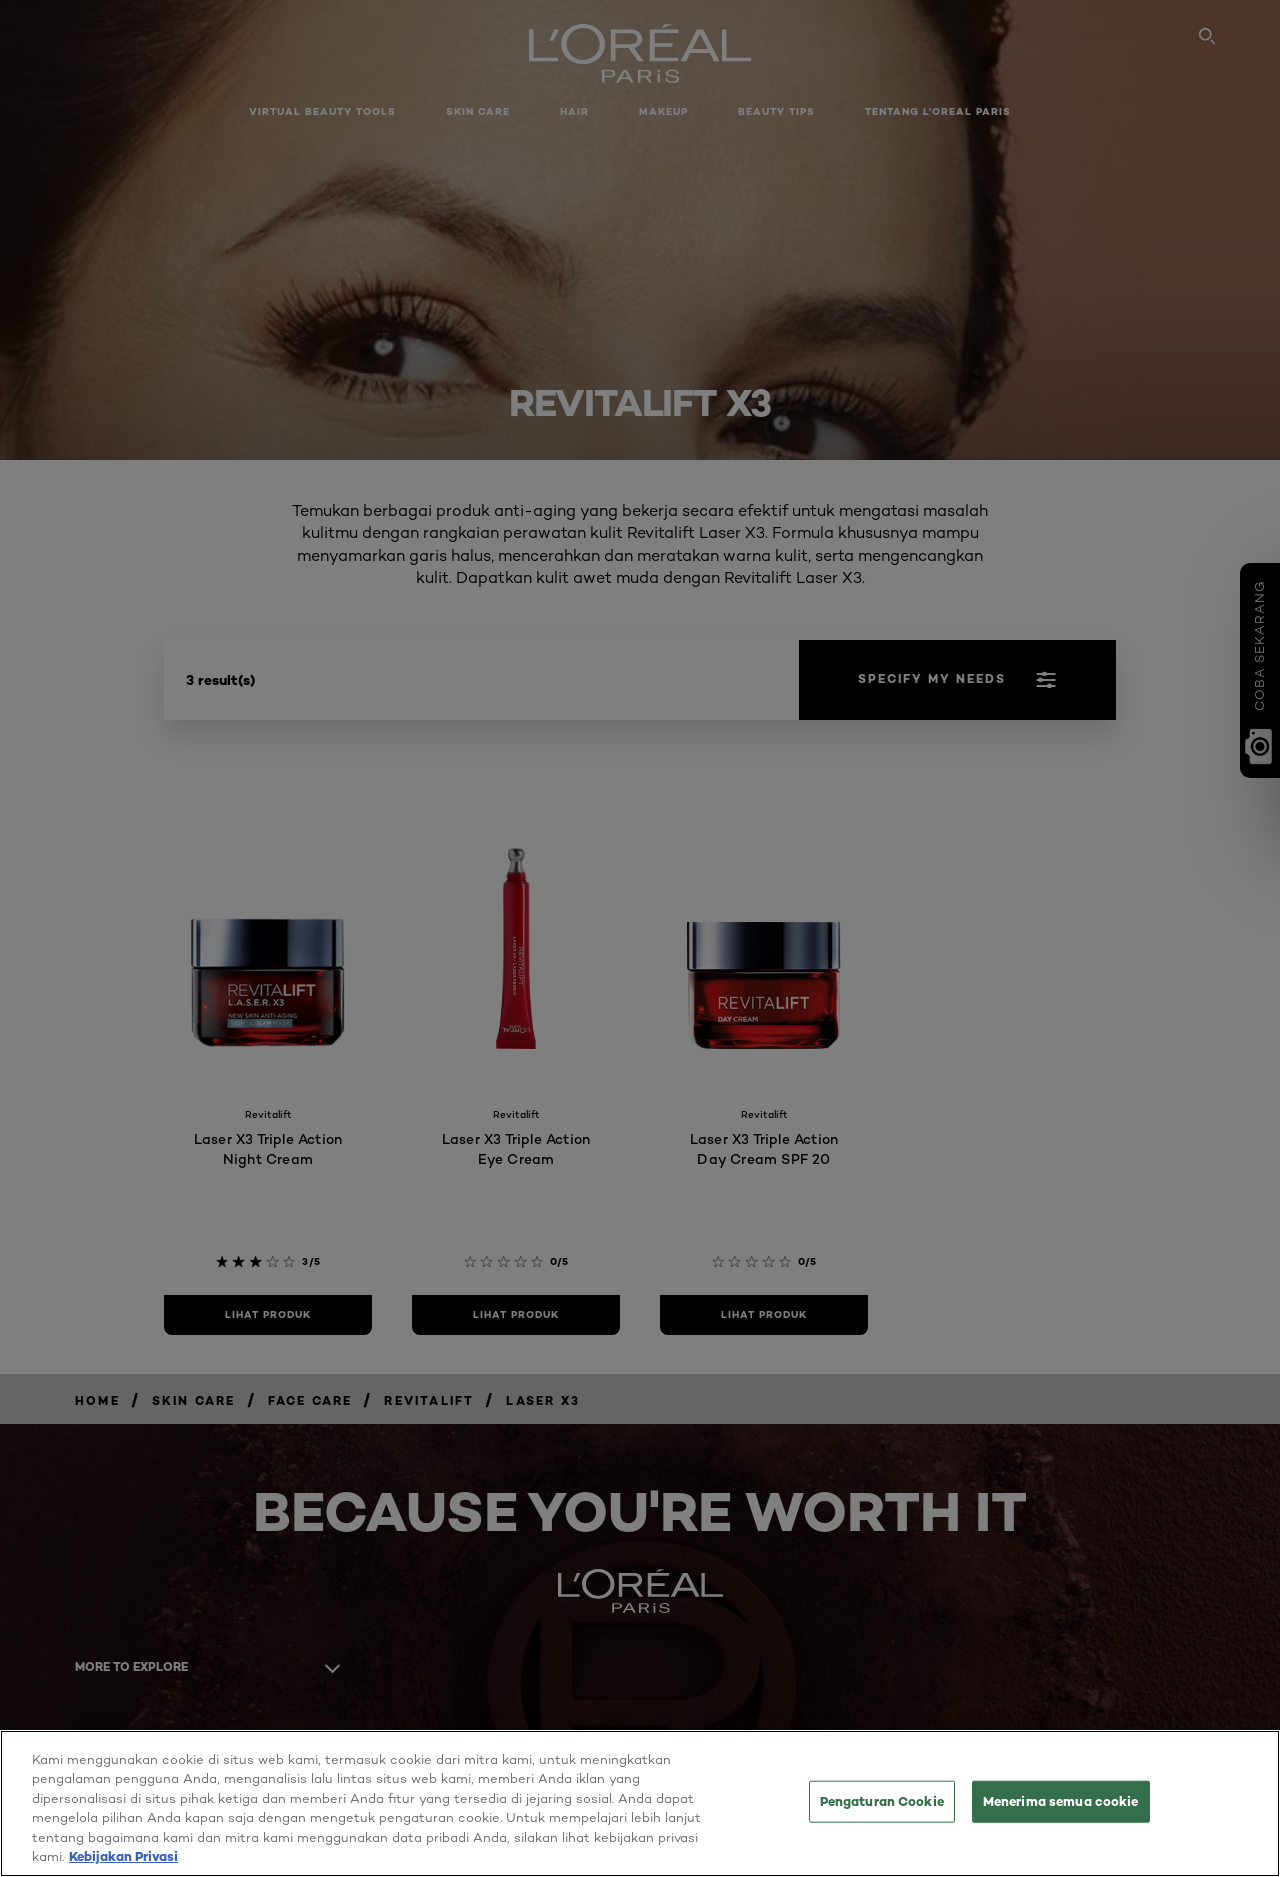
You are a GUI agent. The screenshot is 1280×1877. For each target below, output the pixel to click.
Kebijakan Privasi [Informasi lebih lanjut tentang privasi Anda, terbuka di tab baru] (123, 1863)
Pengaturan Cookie (882, 1807)
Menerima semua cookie (1061, 1807)
